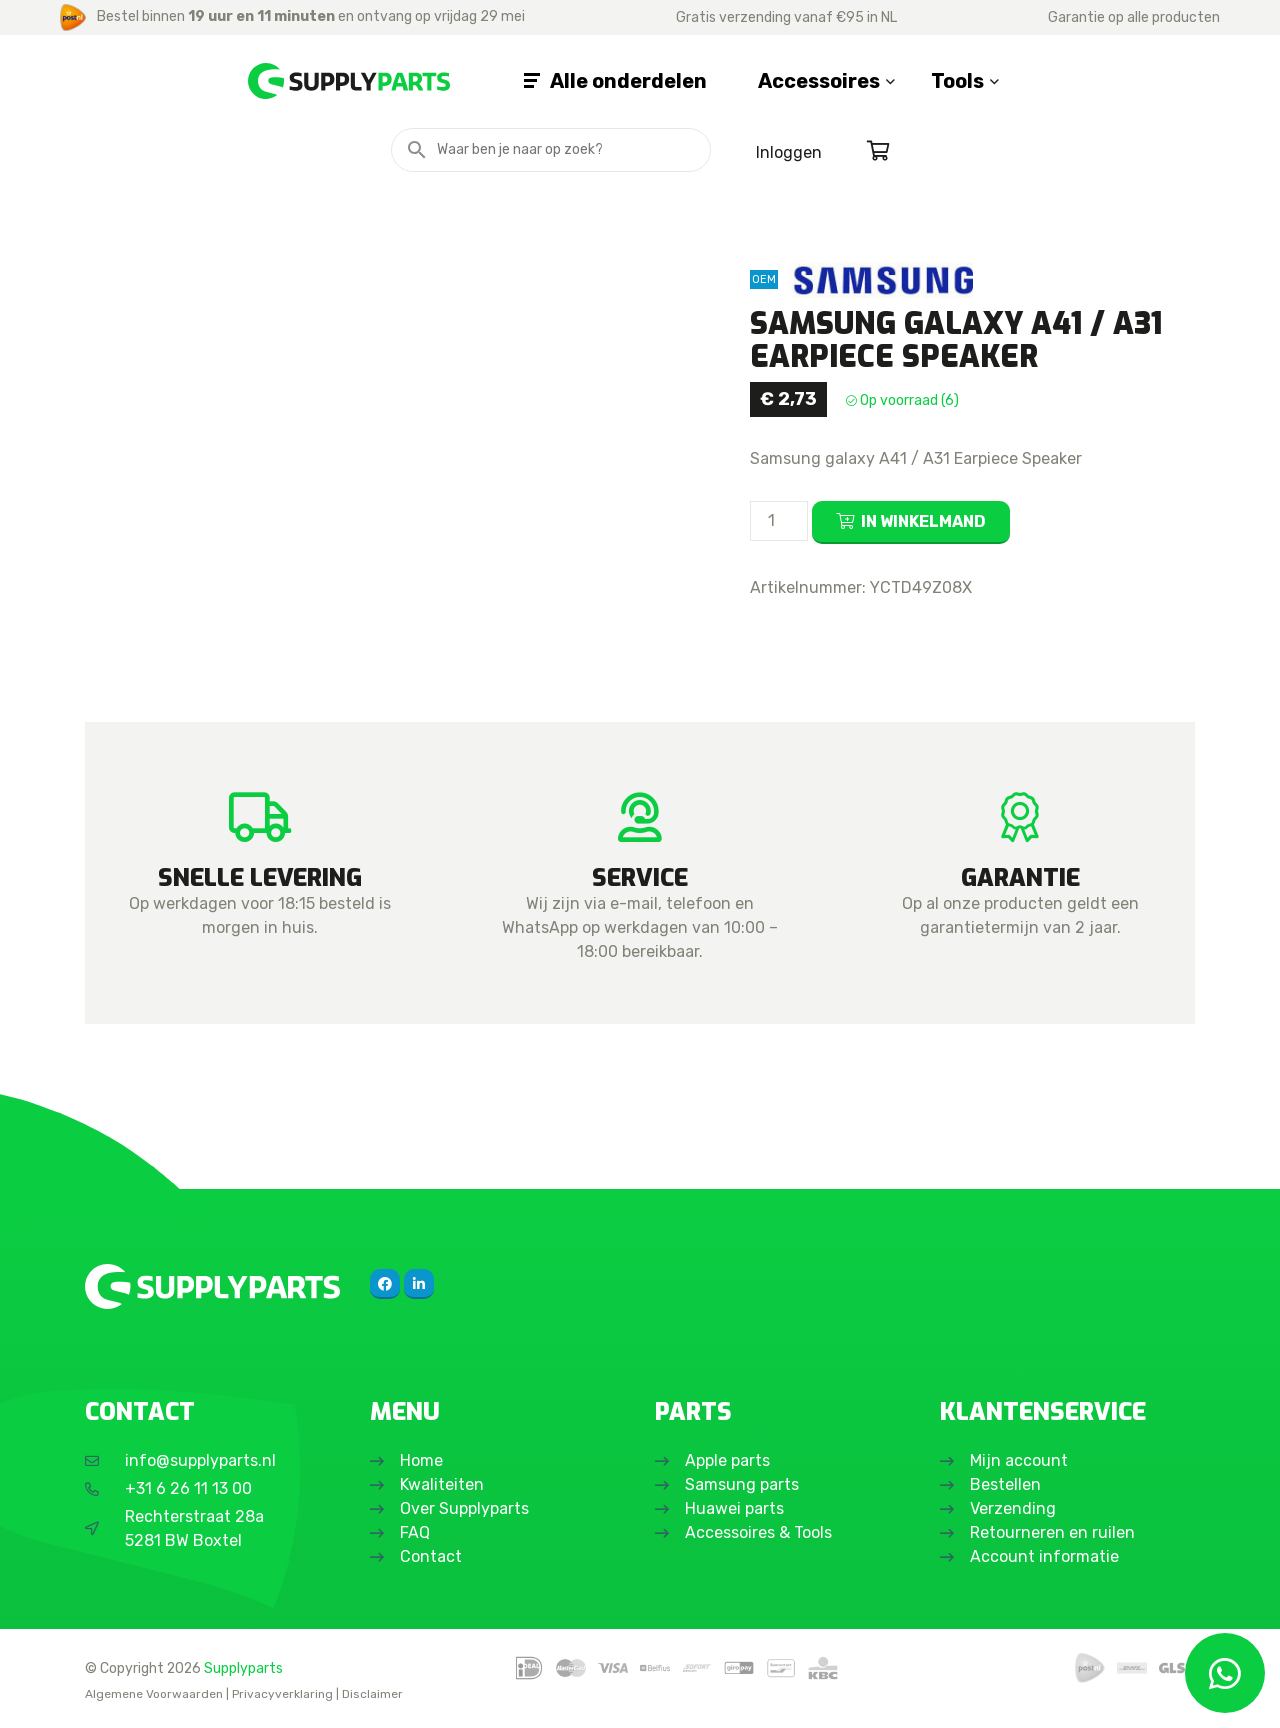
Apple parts (727, 1460)
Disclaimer (372, 1694)
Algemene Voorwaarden (154, 1694)
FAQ (415, 1532)
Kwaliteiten (442, 1484)
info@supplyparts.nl (200, 1460)
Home (421, 1460)
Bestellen (1005, 1484)
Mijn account (1019, 1460)
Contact (431, 1556)
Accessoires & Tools (758, 1532)
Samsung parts (742, 1484)
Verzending (1013, 1508)
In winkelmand (923, 521)
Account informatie (1044, 1556)
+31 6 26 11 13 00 (188, 1488)
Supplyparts (243, 1668)
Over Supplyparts (464, 1508)
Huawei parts (734, 1508)
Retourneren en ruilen (1052, 1532)
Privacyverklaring (282, 1694)
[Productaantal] (779, 521)
